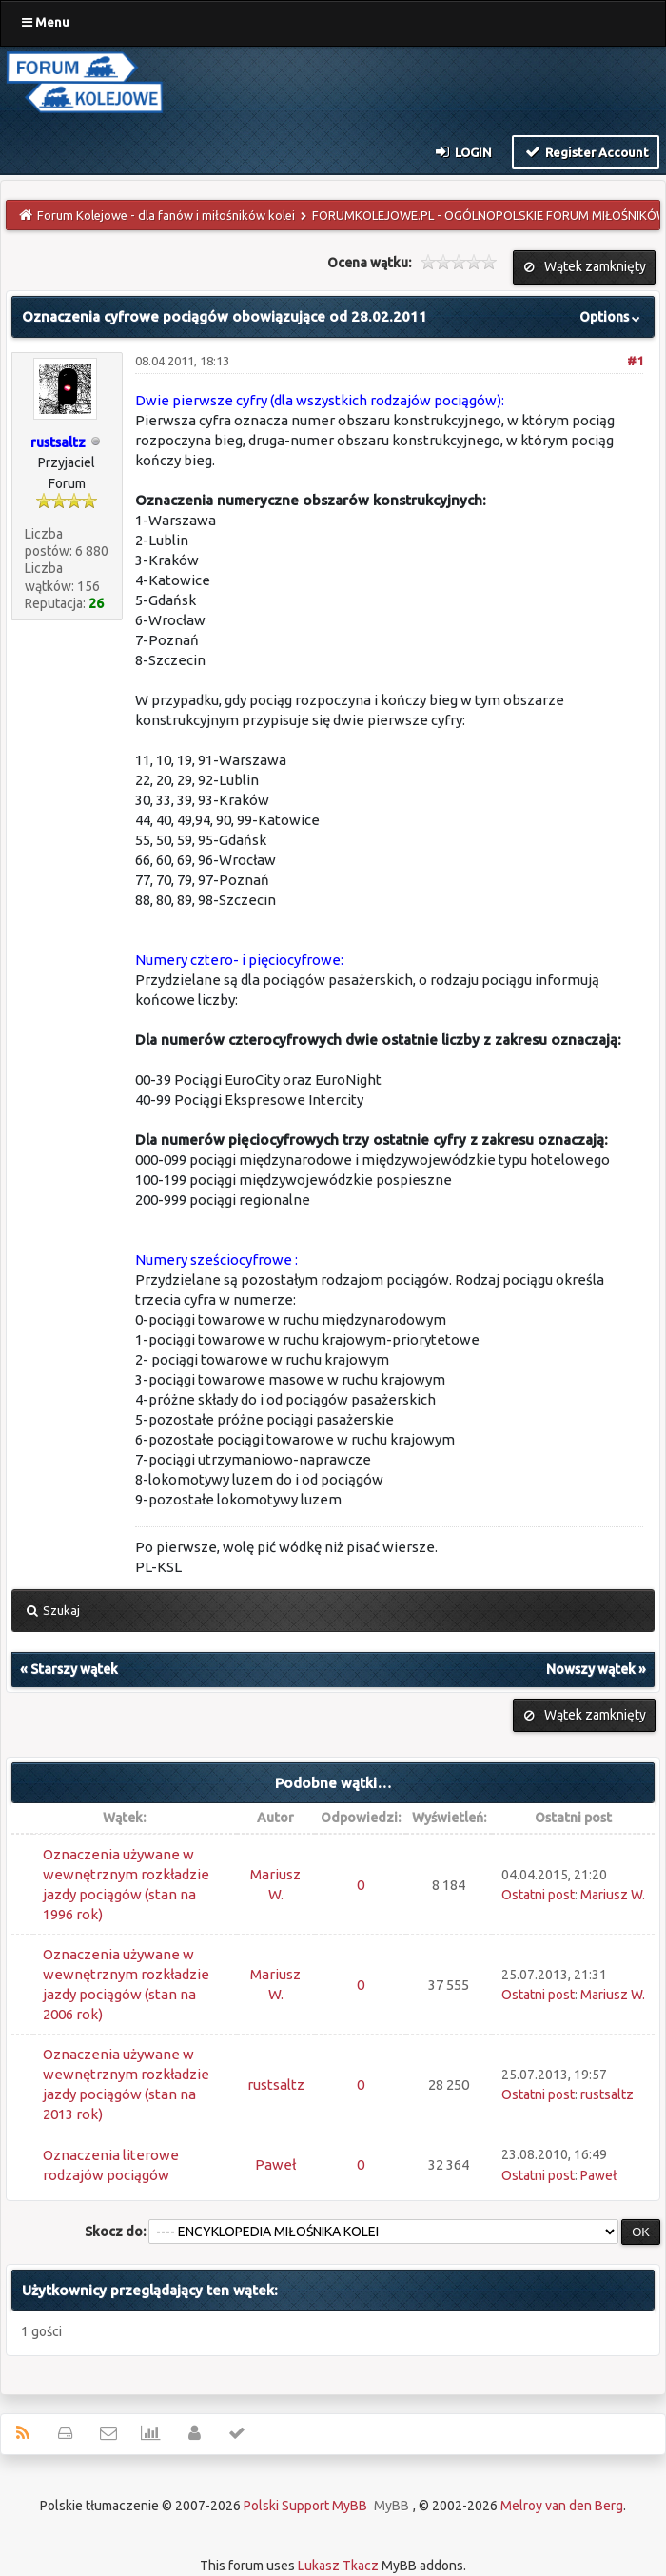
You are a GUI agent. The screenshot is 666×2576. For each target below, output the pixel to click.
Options (611, 316)
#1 (635, 360)
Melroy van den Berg (561, 2505)
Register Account (585, 151)
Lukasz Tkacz (338, 2565)
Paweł (275, 2164)
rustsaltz (275, 2084)
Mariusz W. (612, 1894)
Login (463, 151)
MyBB (391, 2505)
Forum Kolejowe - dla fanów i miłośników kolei (166, 215)
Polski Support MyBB (305, 2505)
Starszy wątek (74, 1669)
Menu (45, 22)
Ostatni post (538, 1894)
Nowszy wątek (591, 1669)
